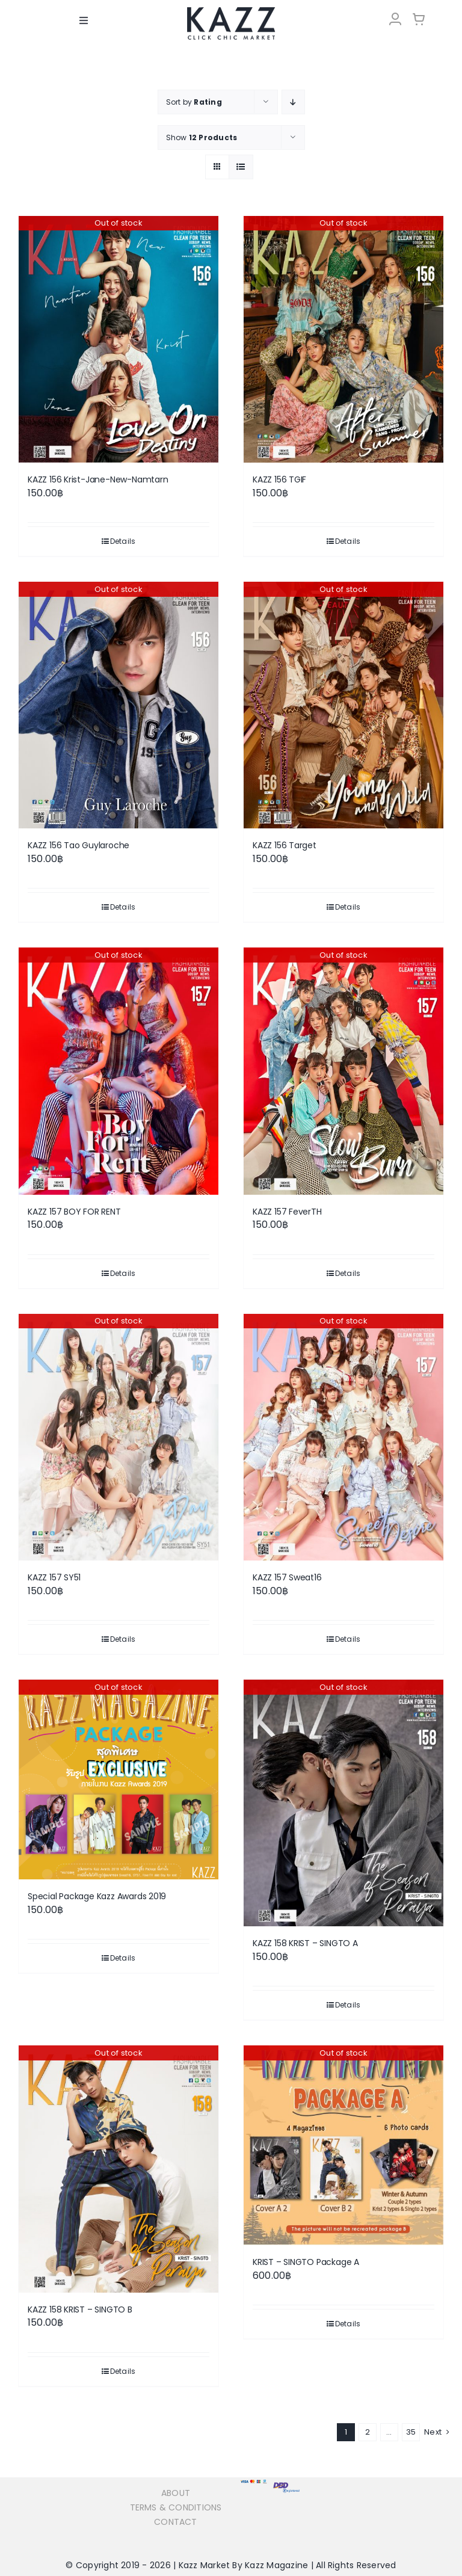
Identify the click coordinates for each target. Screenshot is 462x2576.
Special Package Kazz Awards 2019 (97, 1896)
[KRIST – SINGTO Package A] (343, 2145)
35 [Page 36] (411, 2431)
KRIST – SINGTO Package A (306, 2262)
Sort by (194, 101)
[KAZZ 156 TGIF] (343, 338)
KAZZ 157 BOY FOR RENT (74, 1211)
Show (202, 137)
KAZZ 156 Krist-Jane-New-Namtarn (98, 479)
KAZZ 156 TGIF (279, 479)
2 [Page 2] (367, 2431)
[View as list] (241, 166)
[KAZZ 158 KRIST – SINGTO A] (343, 1803)
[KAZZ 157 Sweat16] (343, 1436)
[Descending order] (293, 101)
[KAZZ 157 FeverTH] (343, 1071)
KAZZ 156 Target (284, 845)
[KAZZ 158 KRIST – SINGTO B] (118, 2168)
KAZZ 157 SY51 (54, 1577)
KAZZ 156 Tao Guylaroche (78, 845)
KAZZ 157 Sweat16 (287, 1577)
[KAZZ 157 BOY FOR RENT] (118, 1071)
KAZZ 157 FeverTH (287, 1211)
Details (123, 540)
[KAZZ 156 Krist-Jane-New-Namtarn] (118, 338)
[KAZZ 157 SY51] (118, 1436)
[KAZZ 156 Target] (343, 704)
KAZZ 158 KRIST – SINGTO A (305, 1943)
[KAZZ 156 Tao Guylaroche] (118, 704)
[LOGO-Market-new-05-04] (231, 10)
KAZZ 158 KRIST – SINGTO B (80, 2309)
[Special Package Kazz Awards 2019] (118, 1779)
